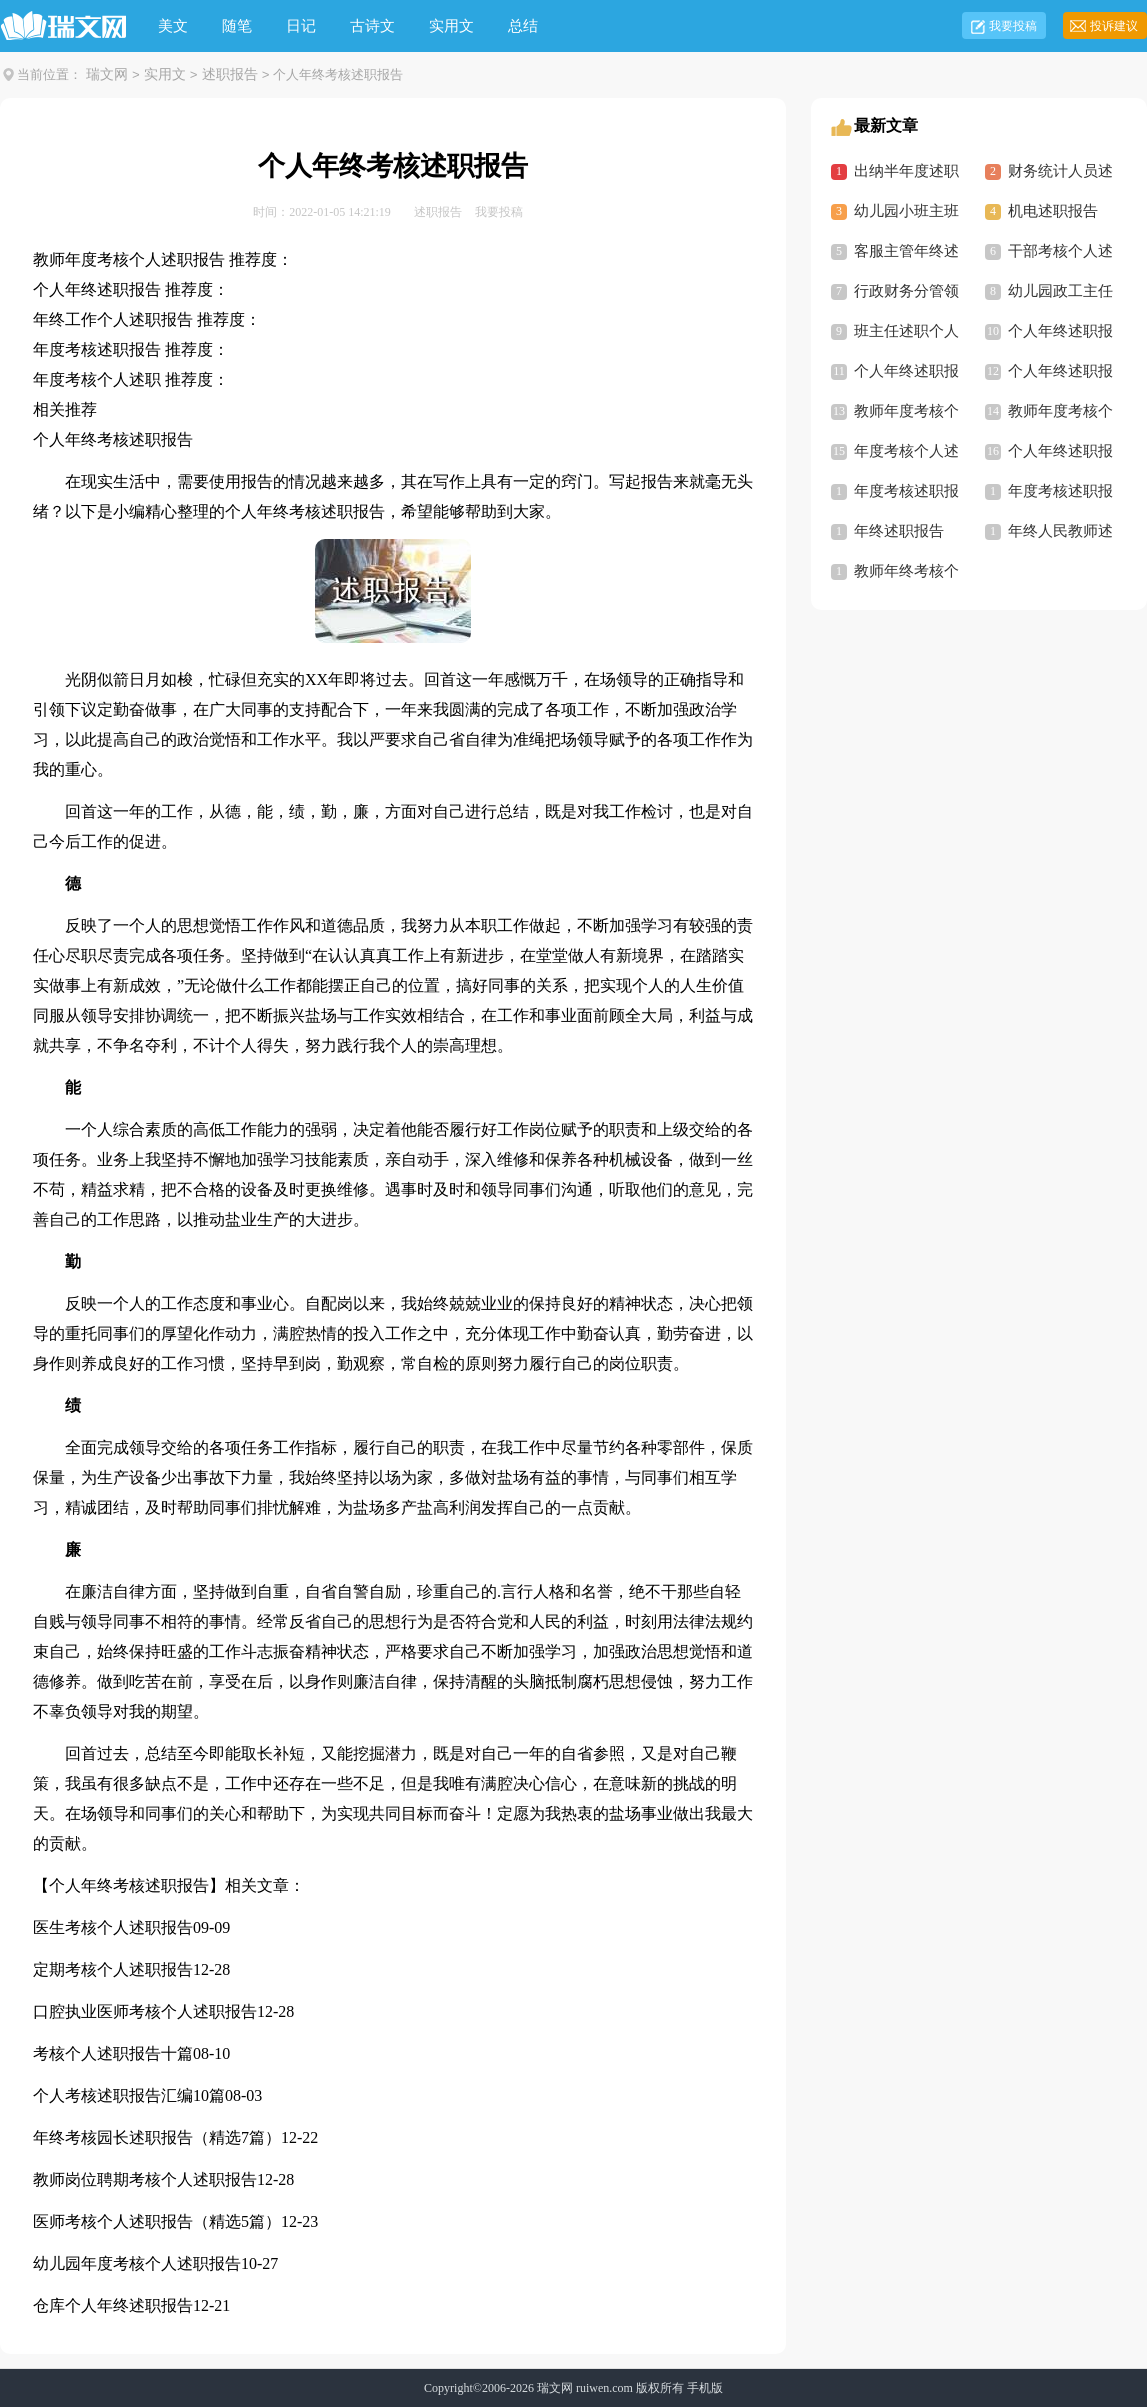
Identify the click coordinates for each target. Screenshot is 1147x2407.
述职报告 (230, 74)
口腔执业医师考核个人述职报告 (145, 2011)
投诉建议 (1114, 26)
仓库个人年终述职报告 (113, 2305)
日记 (301, 26)
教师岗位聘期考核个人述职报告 (145, 2179)
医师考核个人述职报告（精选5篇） (157, 2221)
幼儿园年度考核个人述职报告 (137, 2263)
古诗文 (372, 26)
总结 (523, 26)
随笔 (237, 26)
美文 (173, 26)
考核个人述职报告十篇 (113, 2053)
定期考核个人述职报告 (113, 1969)
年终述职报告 (899, 531)
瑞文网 (107, 74)
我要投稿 (1013, 26)
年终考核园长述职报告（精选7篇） (157, 2137)
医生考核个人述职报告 (113, 1927)
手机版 (705, 2388)
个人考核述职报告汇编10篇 (129, 2095)
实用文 (451, 26)
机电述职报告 (1053, 211)
